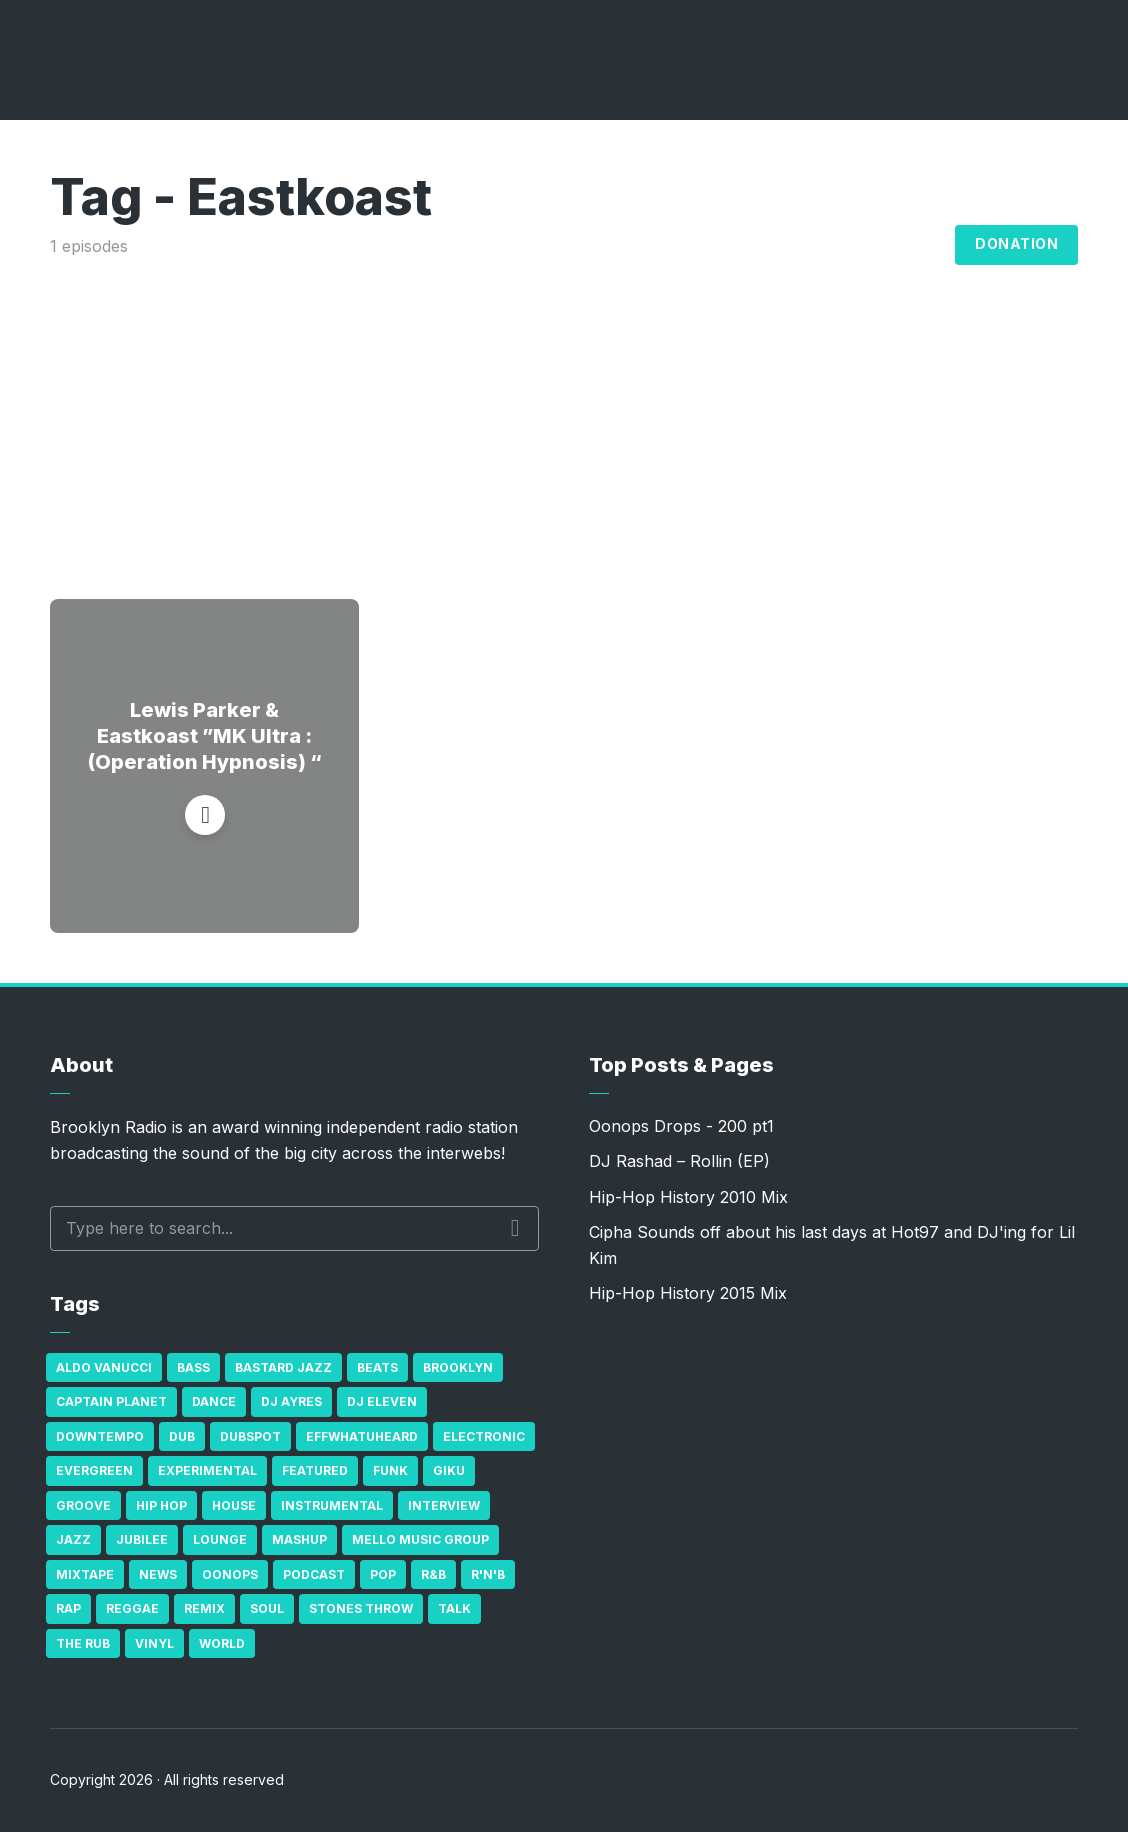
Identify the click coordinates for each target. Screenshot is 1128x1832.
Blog (917, 245)
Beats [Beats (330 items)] (377, 1367)
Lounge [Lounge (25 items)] (220, 1539)
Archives (817, 245)
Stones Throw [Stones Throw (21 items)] (361, 1608)
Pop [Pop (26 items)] (383, 1574)
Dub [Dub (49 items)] (182, 1436)
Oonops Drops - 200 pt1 (681, 1126)
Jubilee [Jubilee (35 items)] (142, 1539)
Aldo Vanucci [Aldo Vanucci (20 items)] (104, 1367)
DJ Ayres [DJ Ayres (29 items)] (291, 1401)
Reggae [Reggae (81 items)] (132, 1608)
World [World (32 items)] (222, 1643)
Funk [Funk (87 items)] (390, 1470)
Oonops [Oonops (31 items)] (230, 1574)
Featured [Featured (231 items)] (315, 1470)
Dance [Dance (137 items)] (214, 1401)
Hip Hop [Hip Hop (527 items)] (161, 1505)
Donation (1016, 243)
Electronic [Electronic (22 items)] (484, 1436)
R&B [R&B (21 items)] (433, 1574)
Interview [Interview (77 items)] (444, 1505)
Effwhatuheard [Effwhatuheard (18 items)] (362, 1436)
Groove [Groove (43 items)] (83, 1505)
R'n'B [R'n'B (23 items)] (488, 1574)
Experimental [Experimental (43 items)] (207, 1470)
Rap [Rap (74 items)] (68, 1608)
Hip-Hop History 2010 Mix (688, 1197)
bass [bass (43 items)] (193, 1367)
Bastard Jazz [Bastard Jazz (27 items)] (283, 1367)
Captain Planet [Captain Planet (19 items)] (111, 1401)
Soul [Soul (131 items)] (267, 1608)
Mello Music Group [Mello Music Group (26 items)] (420, 1539)
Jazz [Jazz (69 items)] (73, 1539)
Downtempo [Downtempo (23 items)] (100, 1436)
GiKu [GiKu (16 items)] (449, 1470)
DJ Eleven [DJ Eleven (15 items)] (382, 1401)
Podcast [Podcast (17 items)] (314, 1574)
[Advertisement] (564, 409)
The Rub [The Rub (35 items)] (83, 1643)
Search (515, 1228)
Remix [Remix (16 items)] (204, 1608)
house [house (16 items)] (234, 1505)
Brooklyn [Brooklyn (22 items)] (458, 1367)
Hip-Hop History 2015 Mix (688, 1293)
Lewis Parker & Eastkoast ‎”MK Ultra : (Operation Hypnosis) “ (205, 736)
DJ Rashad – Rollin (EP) (679, 1161)
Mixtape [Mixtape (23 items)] (85, 1574)
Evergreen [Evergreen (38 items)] (94, 1470)
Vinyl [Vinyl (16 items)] (154, 1643)
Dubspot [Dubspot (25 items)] (250, 1436)
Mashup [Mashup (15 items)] (299, 1539)
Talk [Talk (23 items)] (454, 1608)
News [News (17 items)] (158, 1574)
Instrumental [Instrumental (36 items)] (332, 1505)
